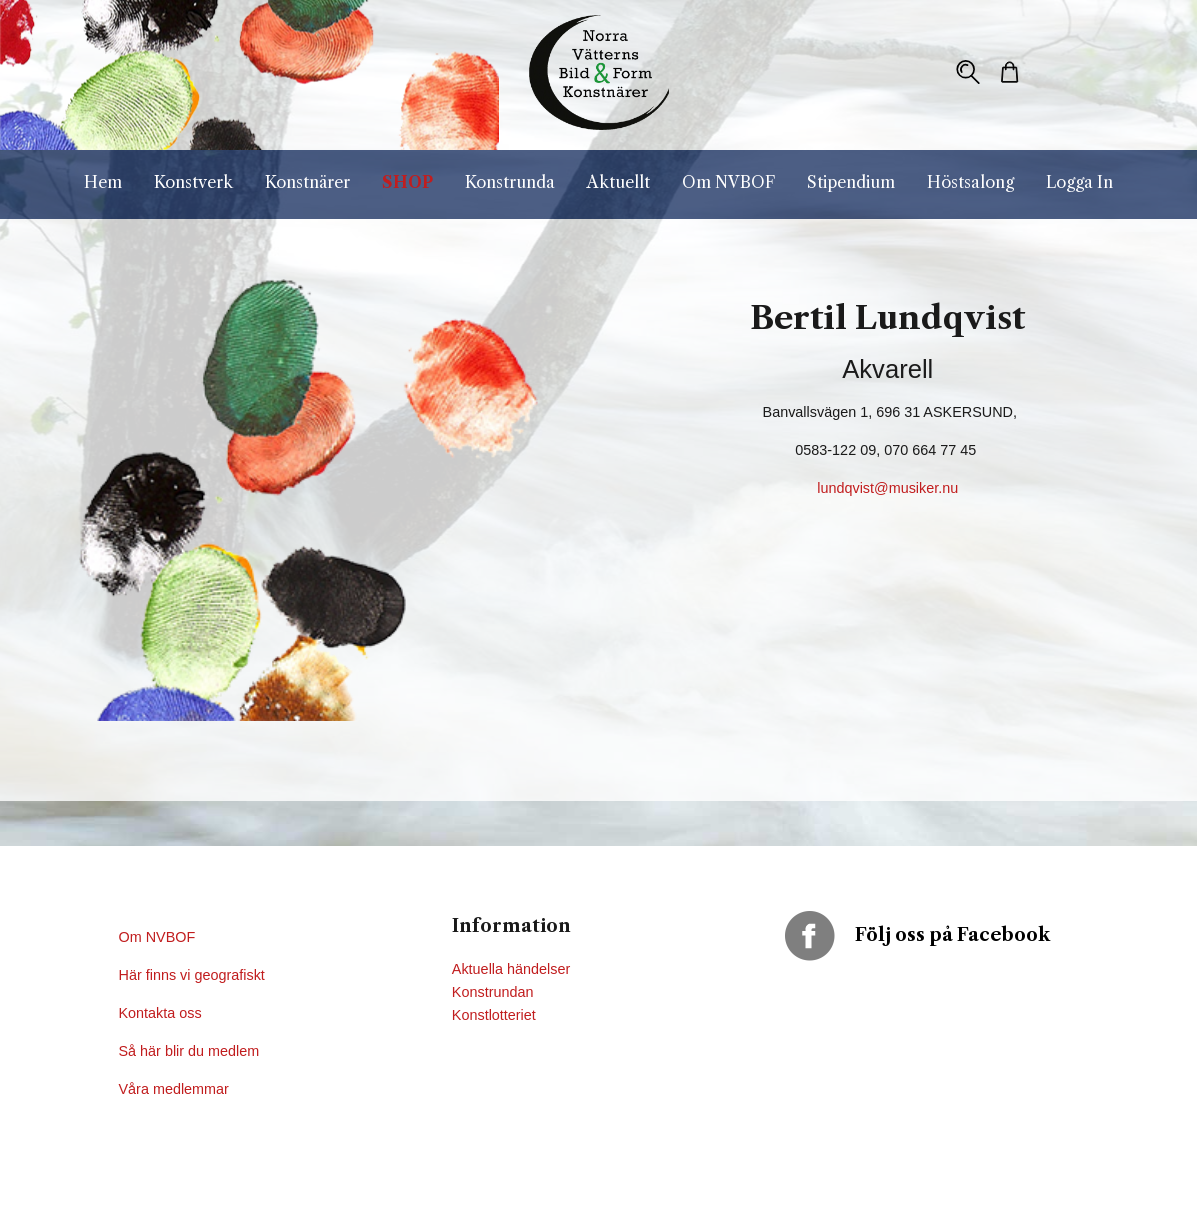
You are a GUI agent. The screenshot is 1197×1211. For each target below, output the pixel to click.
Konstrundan (493, 992)
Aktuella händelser (511, 969)
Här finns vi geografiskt (194, 975)
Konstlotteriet (494, 1015)
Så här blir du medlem (191, 1051)
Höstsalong (970, 182)
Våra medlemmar (174, 1089)
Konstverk (193, 182)
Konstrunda (510, 182)
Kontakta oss (162, 1013)
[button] (968, 72)
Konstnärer (307, 182)
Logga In (1079, 182)
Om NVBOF (728, 182)
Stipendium (851, 182)
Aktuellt (618, 182)
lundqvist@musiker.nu (887, 488)
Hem (103, 182)
